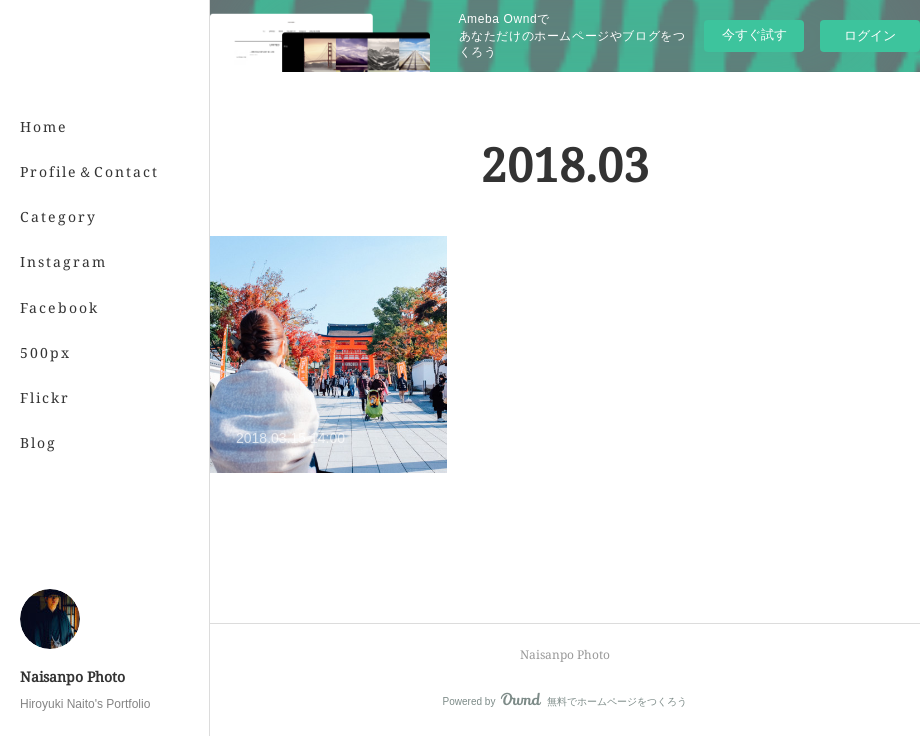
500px (45, 352)
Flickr (45, 397)
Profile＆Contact (89, 171)
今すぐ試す (754, 34)
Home (44, 126)
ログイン (870, 35)
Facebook (59, 307)
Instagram (63, 261)
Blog (38, 442)
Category (58, 216)
